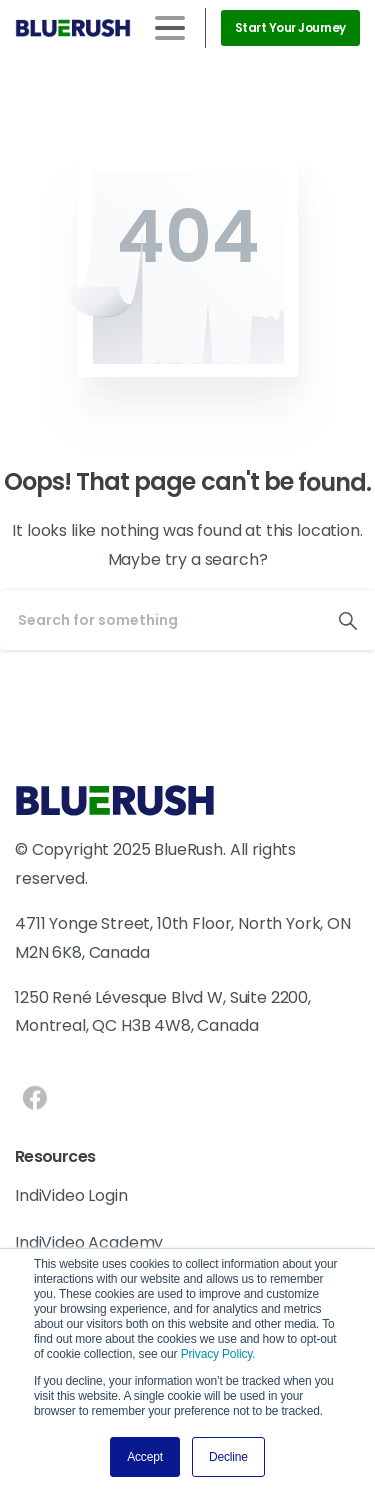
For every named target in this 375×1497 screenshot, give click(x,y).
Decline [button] (228, 1457)
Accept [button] (145, 1457)
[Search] (160, 620)
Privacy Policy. (218, 1354)
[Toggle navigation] (170, 28)
